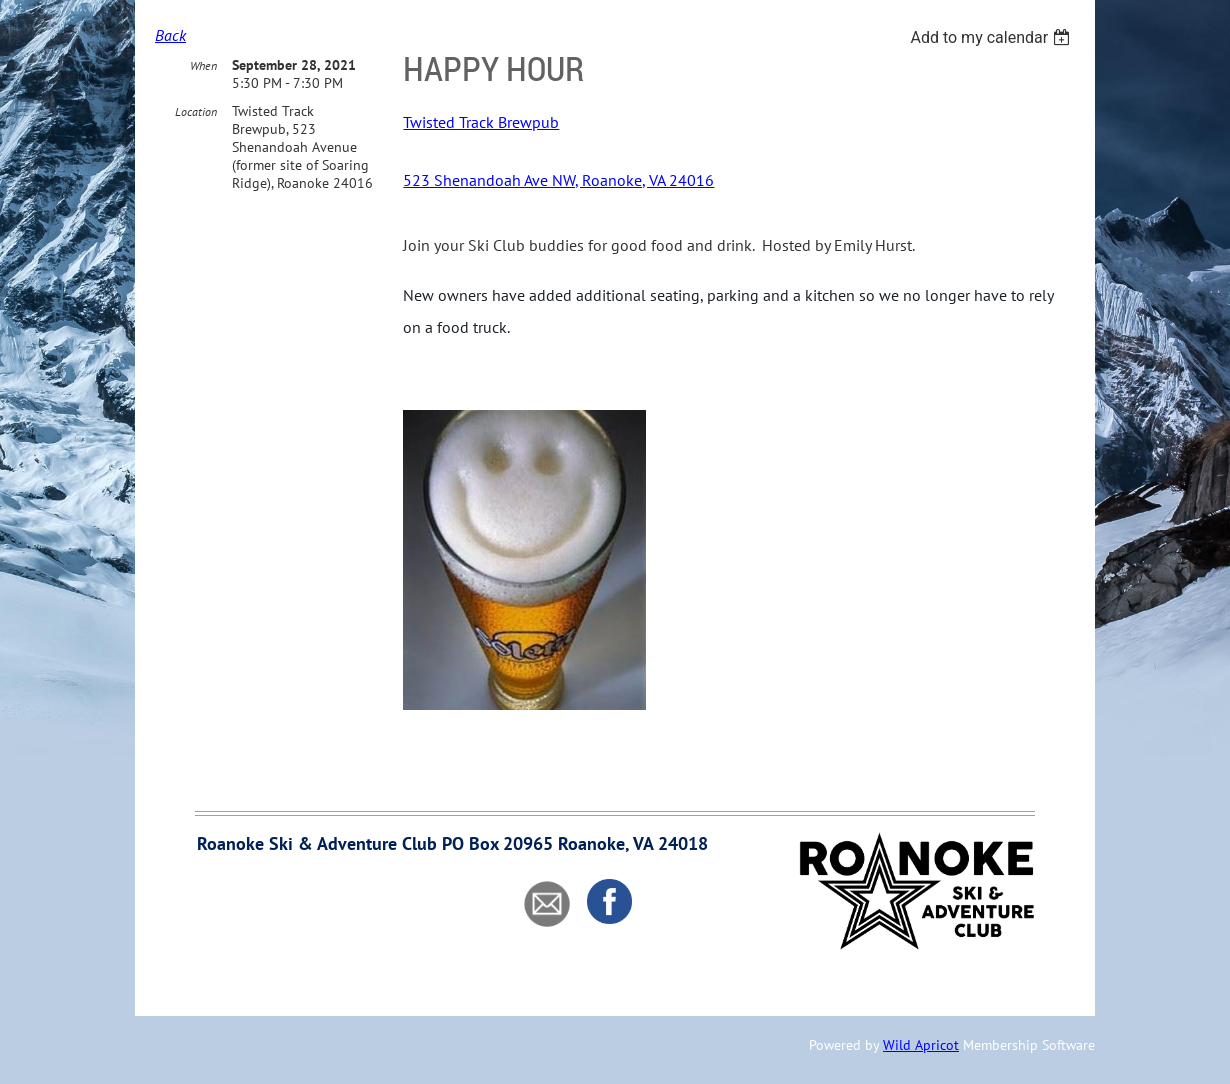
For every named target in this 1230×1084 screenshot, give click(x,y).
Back (170, 35)
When (203, 65)
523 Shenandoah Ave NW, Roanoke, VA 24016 (558, 180)
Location (196, 111)
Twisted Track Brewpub (481, 122)
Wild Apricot (921, 1045)
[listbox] (992, 37)
